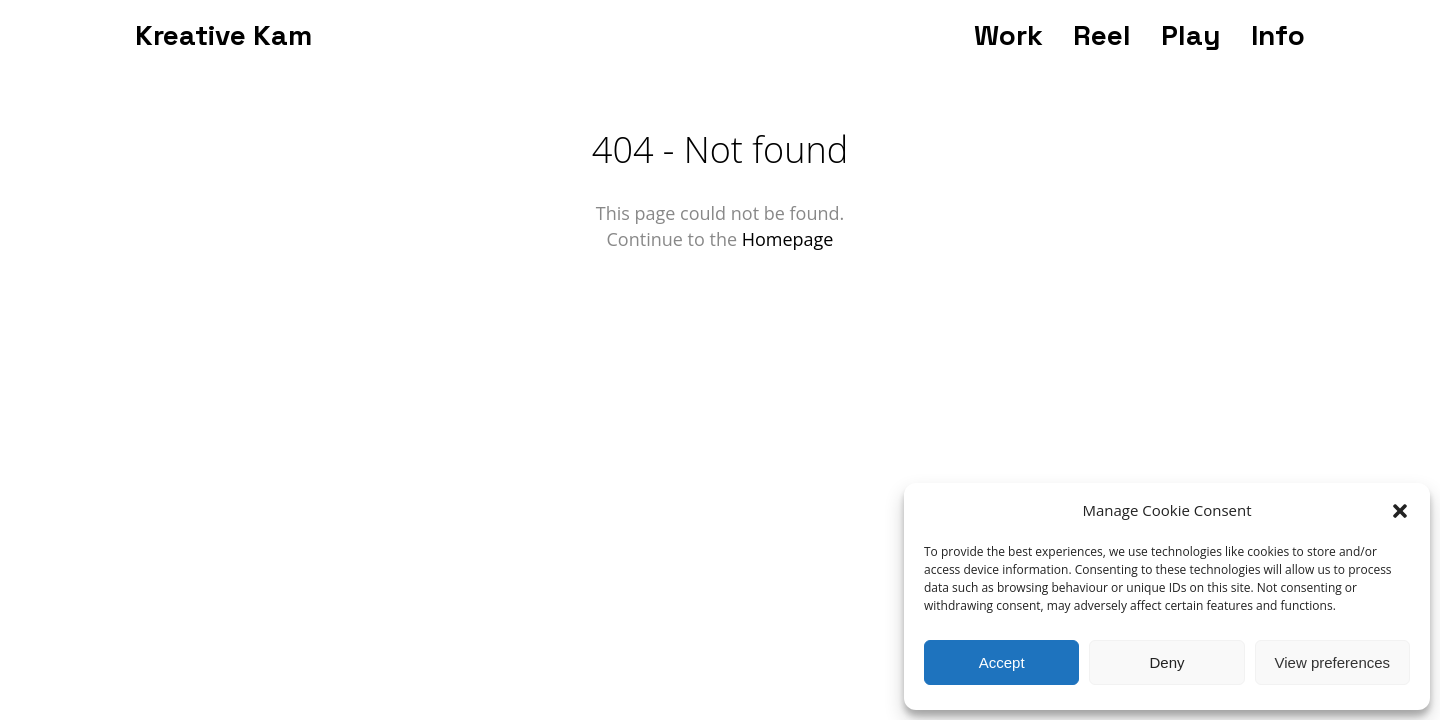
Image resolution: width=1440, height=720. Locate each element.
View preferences (1333, 662)
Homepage (788, 239)
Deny (1166, 662)
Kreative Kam (223, 35)
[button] (1400, 511)
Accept (1002, 662)
